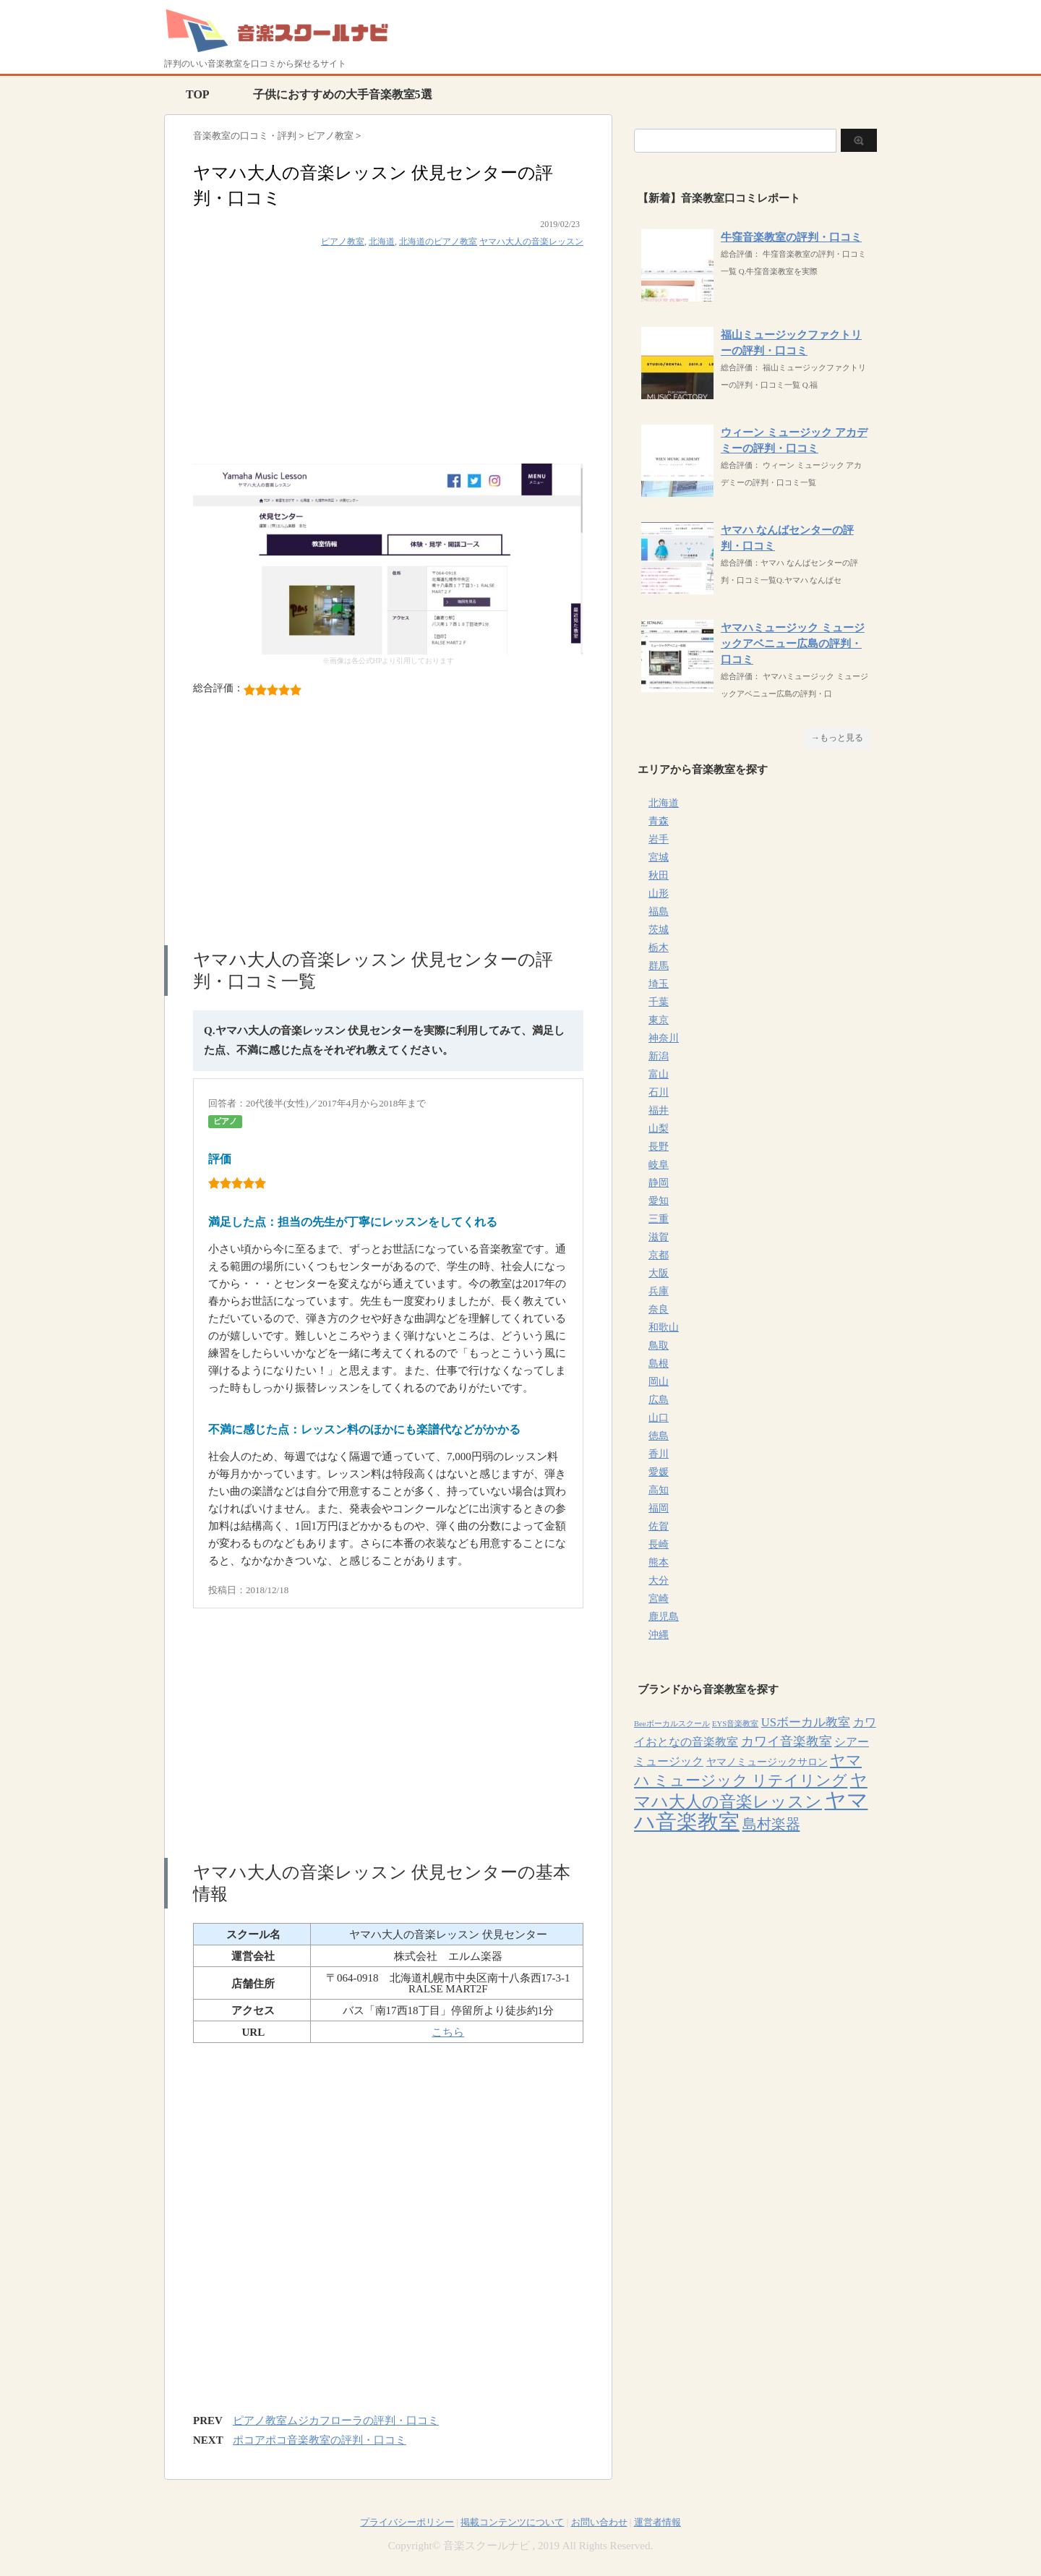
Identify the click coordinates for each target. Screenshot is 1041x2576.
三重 (658, 1219)
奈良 (658, 1309)
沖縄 (658, 1634)
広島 (658, 1399)
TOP (198, 94)
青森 (658, 821)
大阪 (658, 1273)
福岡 (658, 1508)
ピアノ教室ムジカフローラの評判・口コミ (336, 2420)
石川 (658, 1092)
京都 (658, 1255)
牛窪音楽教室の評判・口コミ (791, 237)
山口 (658, 1417)
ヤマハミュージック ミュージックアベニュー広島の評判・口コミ (793, 643)
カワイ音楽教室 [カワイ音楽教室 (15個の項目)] (786, 1741)
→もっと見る (837, 738)
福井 (658, 1110)
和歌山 (663, 1327)
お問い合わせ (599, 2522)
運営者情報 (657, 2522)
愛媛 (658, 1472)
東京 (658, 1020)
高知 (658, 1490)
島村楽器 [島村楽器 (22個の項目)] (771, 1824)
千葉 (658, 1002)
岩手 (658, 839)
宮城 (658, 857)
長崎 (658, 1544)
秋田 (658, 875)
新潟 (658, 1056)
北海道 (382, 241)
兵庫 (658, 1291)
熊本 (658, 1562)
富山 (658, 1074)
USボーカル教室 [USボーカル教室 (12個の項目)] (805, 1722)
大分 (658, 1580)
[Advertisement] (388, 362)
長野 (658, 1146)
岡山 (658, 1381)
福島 (658, 911)
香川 (658, 1454)
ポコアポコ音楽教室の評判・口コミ (319, 2440)
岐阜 (658, 1164)
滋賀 (658, 1237)
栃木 (658, 947)
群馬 (658, 965)
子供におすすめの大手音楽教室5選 (342, 94)
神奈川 (663, 1038)
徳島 (658, 1435)
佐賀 (658, 1526)
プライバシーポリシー (407, 2522)
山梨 (658, 1128)
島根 (658, 1363)
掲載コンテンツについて (512, 2522)
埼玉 (658, 983)
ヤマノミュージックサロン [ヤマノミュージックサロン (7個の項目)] (767, 1762)
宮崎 (658, 1598)
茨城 (658, 929)
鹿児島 (663, 1616)
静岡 (658, 1182)
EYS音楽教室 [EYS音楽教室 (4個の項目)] (735, 1724)
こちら (448, 2032)
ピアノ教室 (342, 241)
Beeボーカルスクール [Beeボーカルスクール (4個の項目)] (672, 1724)
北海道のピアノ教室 (438, 241)
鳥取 (658, 1345)
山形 (658, 893)
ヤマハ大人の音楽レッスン (531, 241)
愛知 (658, 1200)
